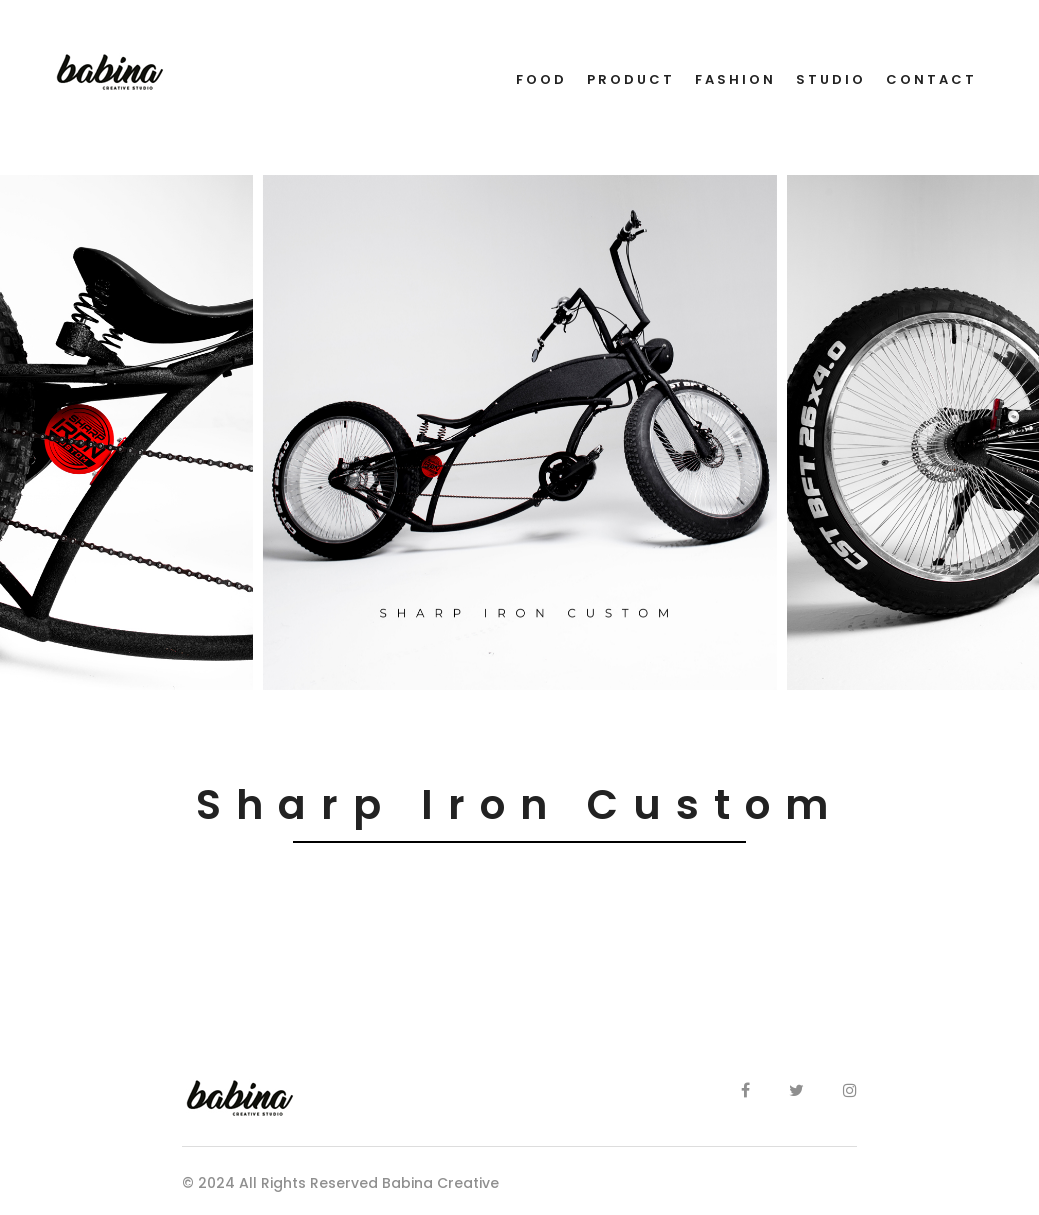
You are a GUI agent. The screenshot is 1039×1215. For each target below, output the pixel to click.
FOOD (541, 79)
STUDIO (831, 79)
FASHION (735, 79)
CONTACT (931, 79)
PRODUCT (631, 79)
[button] (11, 704)
